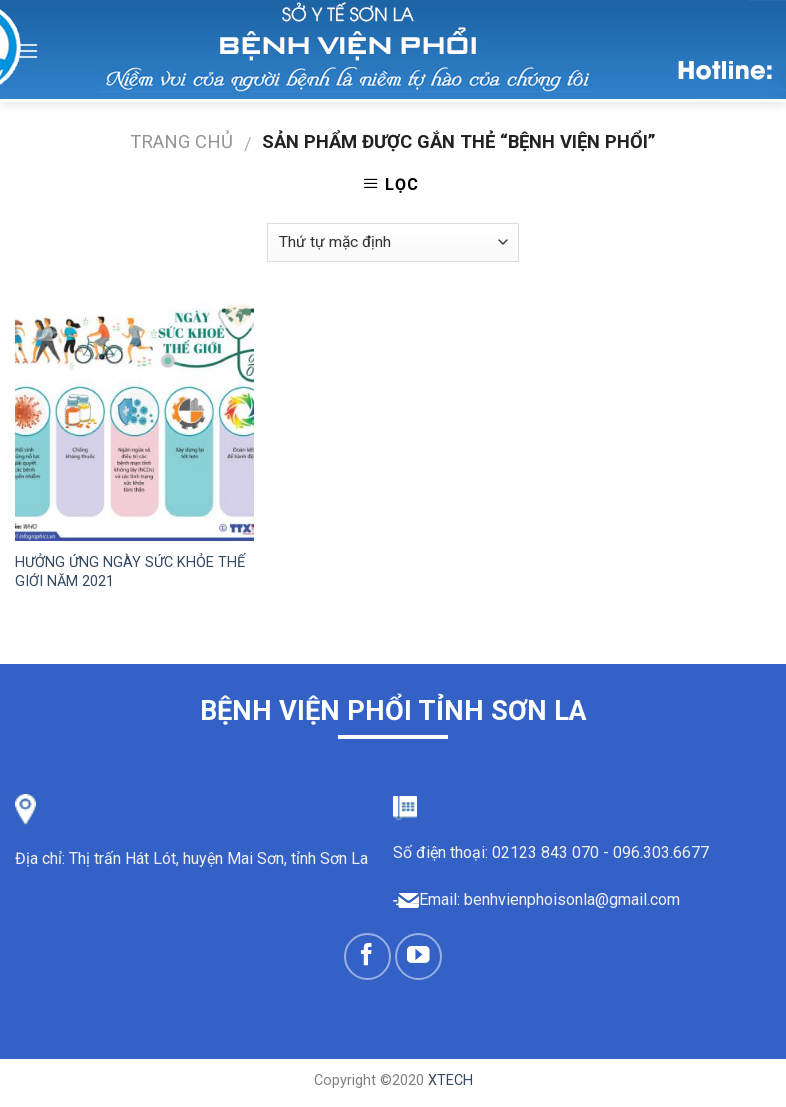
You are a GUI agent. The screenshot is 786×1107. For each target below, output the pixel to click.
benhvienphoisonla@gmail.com (572, 899)
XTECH (450, 1080)
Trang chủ (181, 141)
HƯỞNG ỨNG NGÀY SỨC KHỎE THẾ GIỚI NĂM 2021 (130, 572)
